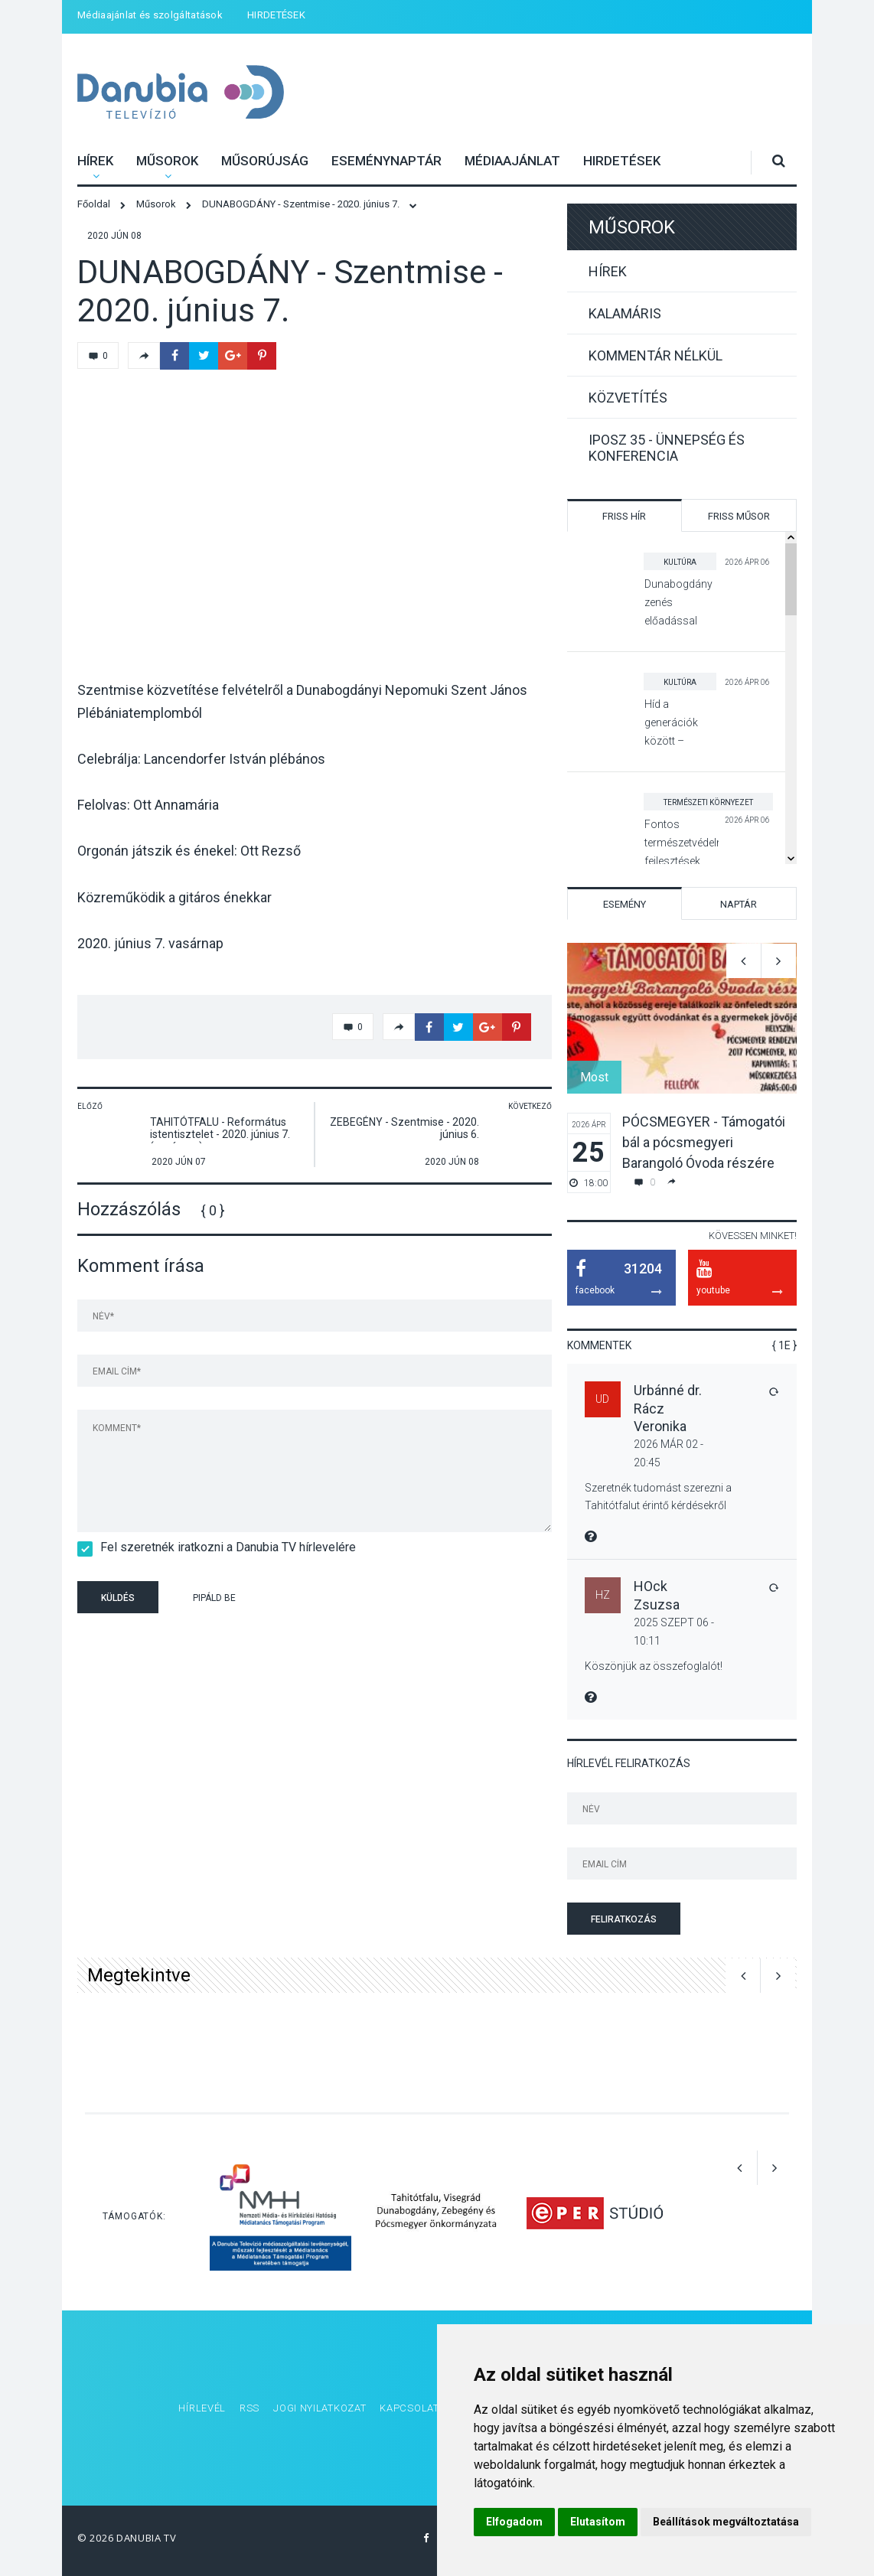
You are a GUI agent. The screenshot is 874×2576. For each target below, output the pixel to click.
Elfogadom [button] (514, 2522)
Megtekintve (139, 1975)
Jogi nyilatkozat (319, 2408)
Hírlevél (202, 2408)
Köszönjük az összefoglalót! (653, 1666)
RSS (249, 2408)
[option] (682, 1068)
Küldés (118, 1598)
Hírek (95, 160)
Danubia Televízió (161, 82)
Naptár (738, 904)
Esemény (624, 904)
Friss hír (624, 516)
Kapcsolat (409, 2408)
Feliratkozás (624, 1919)
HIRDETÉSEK (276, 15)
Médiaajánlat (512, 160)
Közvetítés (628, 398)
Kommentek (599, 1345)
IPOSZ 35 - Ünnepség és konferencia (667, 448)
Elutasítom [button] (597, 2522)
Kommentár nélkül (655, 355)
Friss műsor (739, 516)
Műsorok (167, 160)
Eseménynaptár (386, 160)
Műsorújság (264, 160)
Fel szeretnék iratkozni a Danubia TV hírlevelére (223, 1547)
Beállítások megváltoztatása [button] (726, 2522)
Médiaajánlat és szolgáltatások (150, 15)
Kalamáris (625, 313)
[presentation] (371, 1599)
